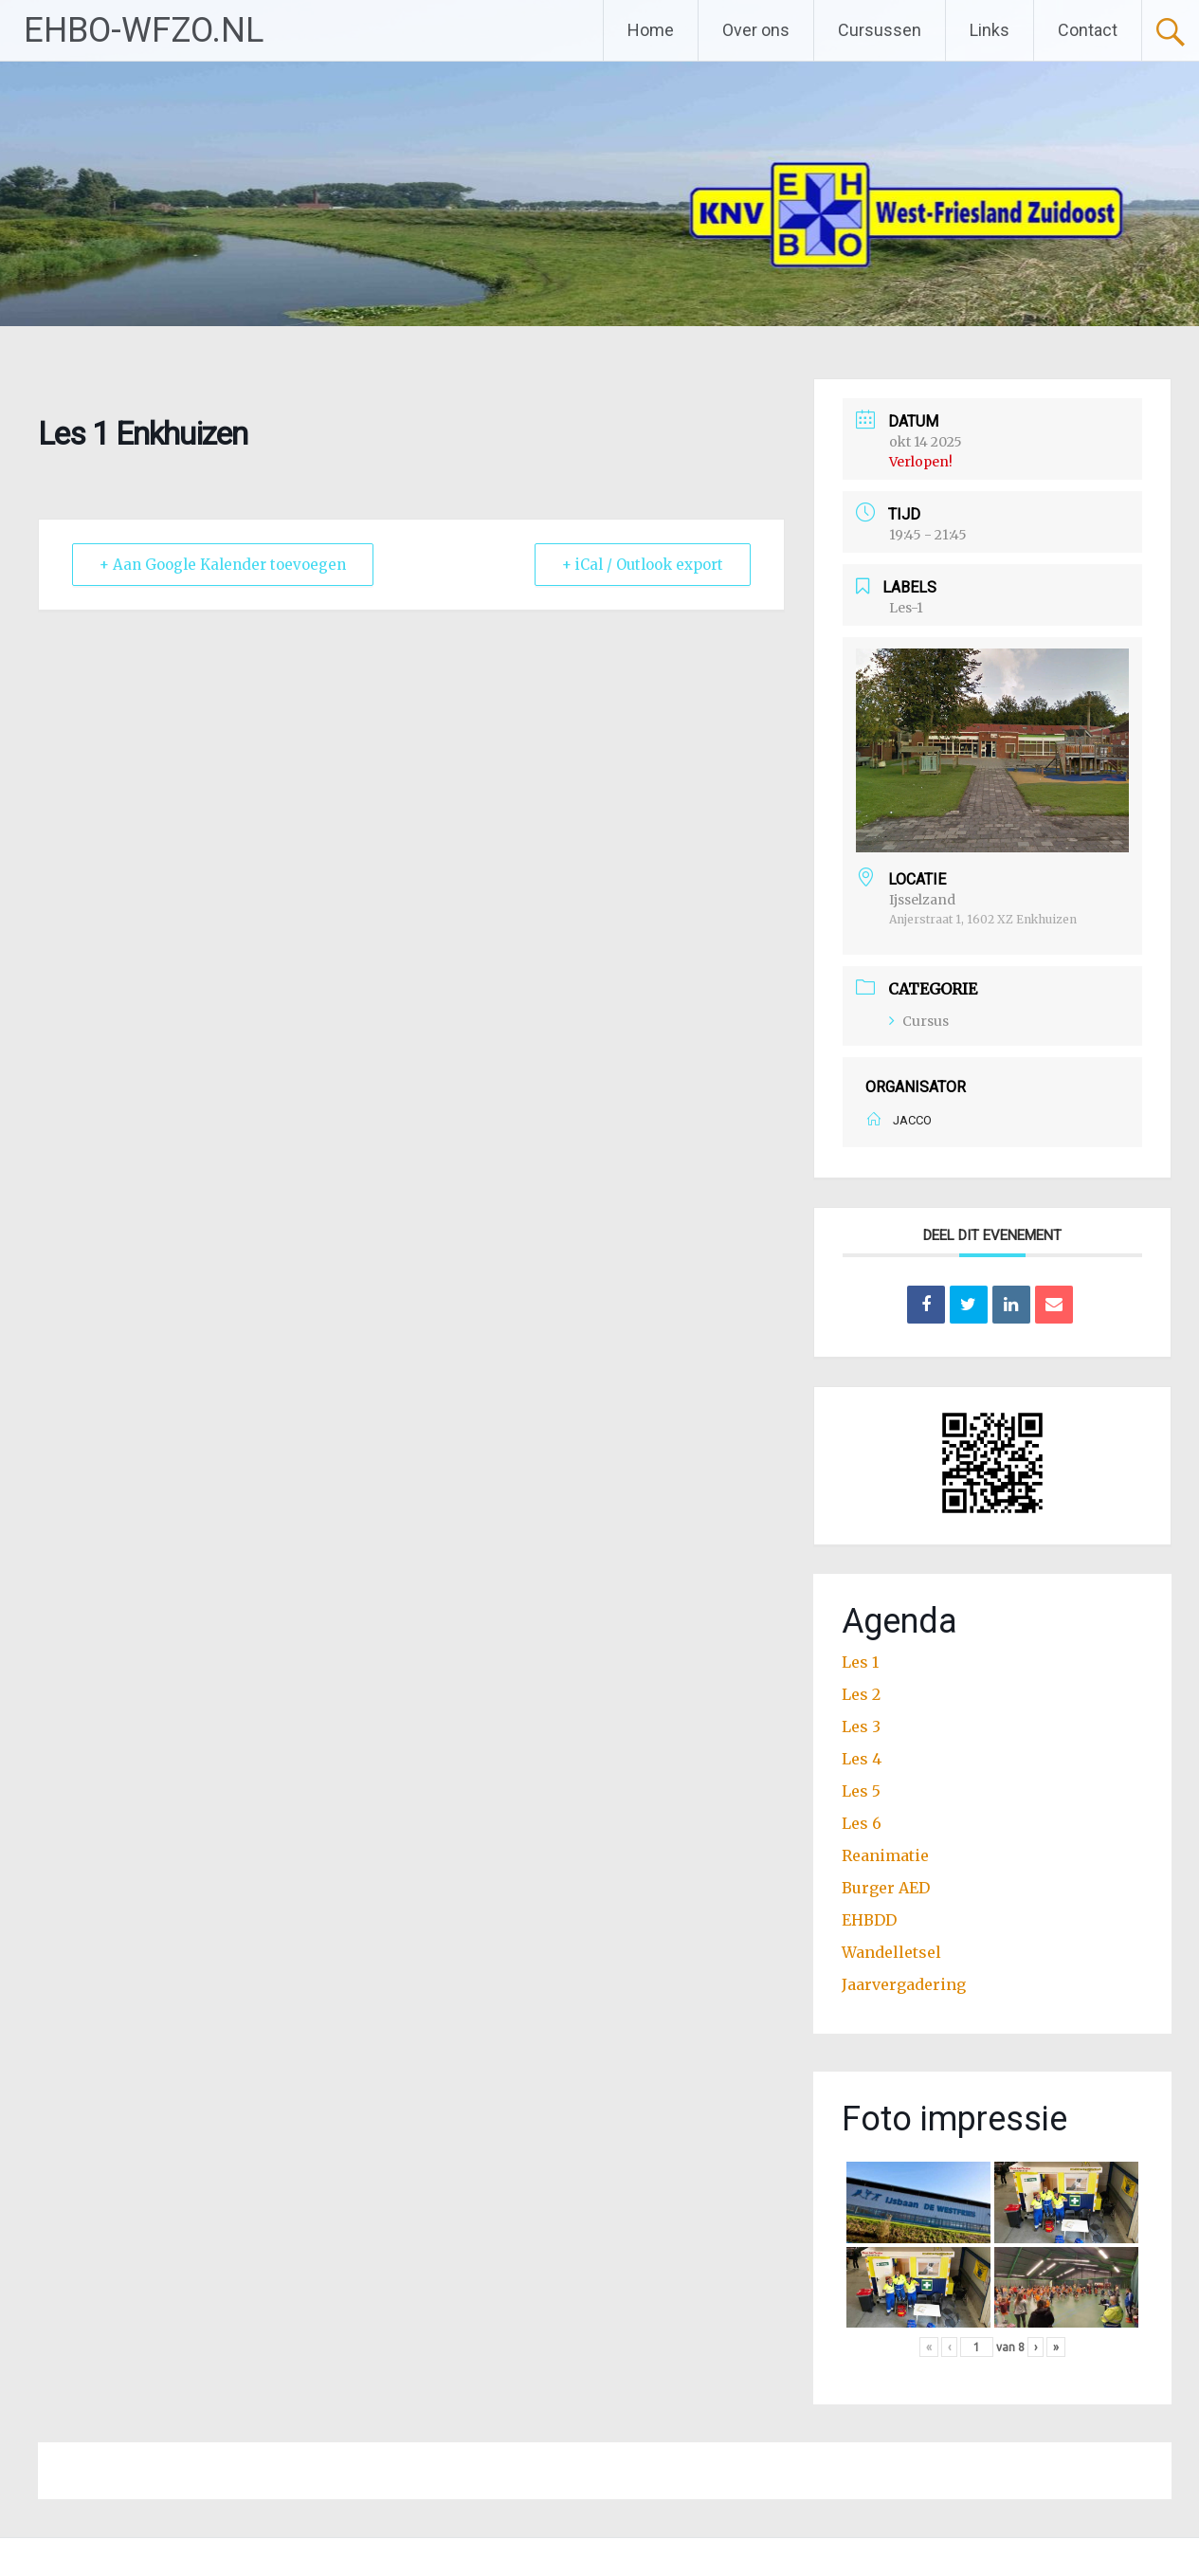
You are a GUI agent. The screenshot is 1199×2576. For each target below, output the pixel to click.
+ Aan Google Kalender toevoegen (223, 565)
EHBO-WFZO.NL (143, 30)
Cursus (919, 1021)
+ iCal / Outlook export (642, 565)
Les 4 (861, 1758)
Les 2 (861, 1694)
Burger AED (886, 1887)
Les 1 (860, 1662)
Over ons (756, 30)
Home (650, 30)
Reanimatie (885, 1855)
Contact (1087, 30)
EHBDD (869, 1919)
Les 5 (861, 1790)
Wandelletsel (891, 1952)
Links (989, 30)
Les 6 (861, 1823)
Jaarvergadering (904, 1984)
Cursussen (879, 30)
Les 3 (861, 1726)
